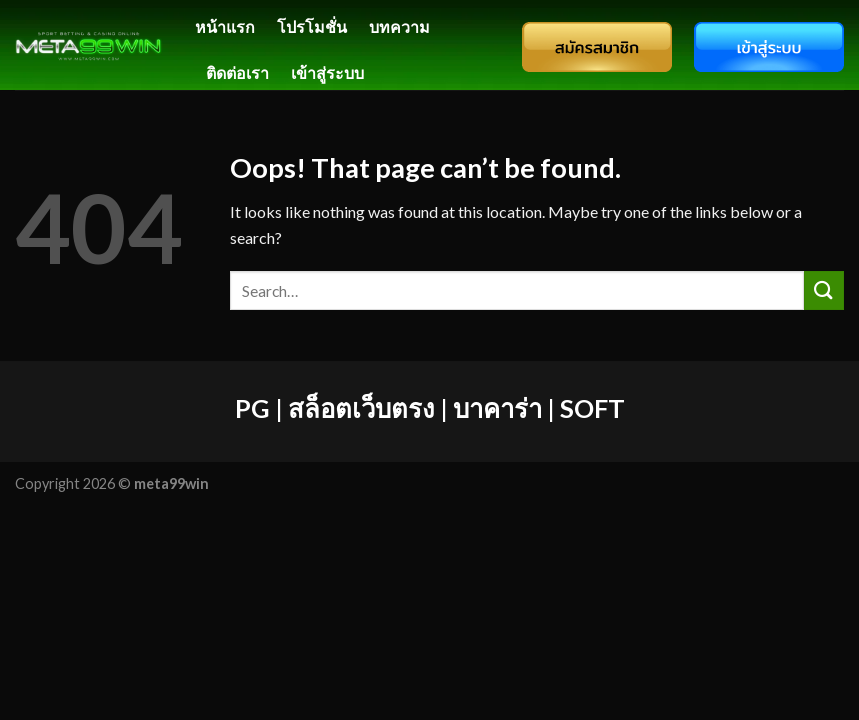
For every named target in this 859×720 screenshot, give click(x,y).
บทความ (399, 26)
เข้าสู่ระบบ (327, 72)
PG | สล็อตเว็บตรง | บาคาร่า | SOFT (430, 408)
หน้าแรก (225, 26)
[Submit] (824, 290)
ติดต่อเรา (237, 72)
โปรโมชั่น (312, 26)
